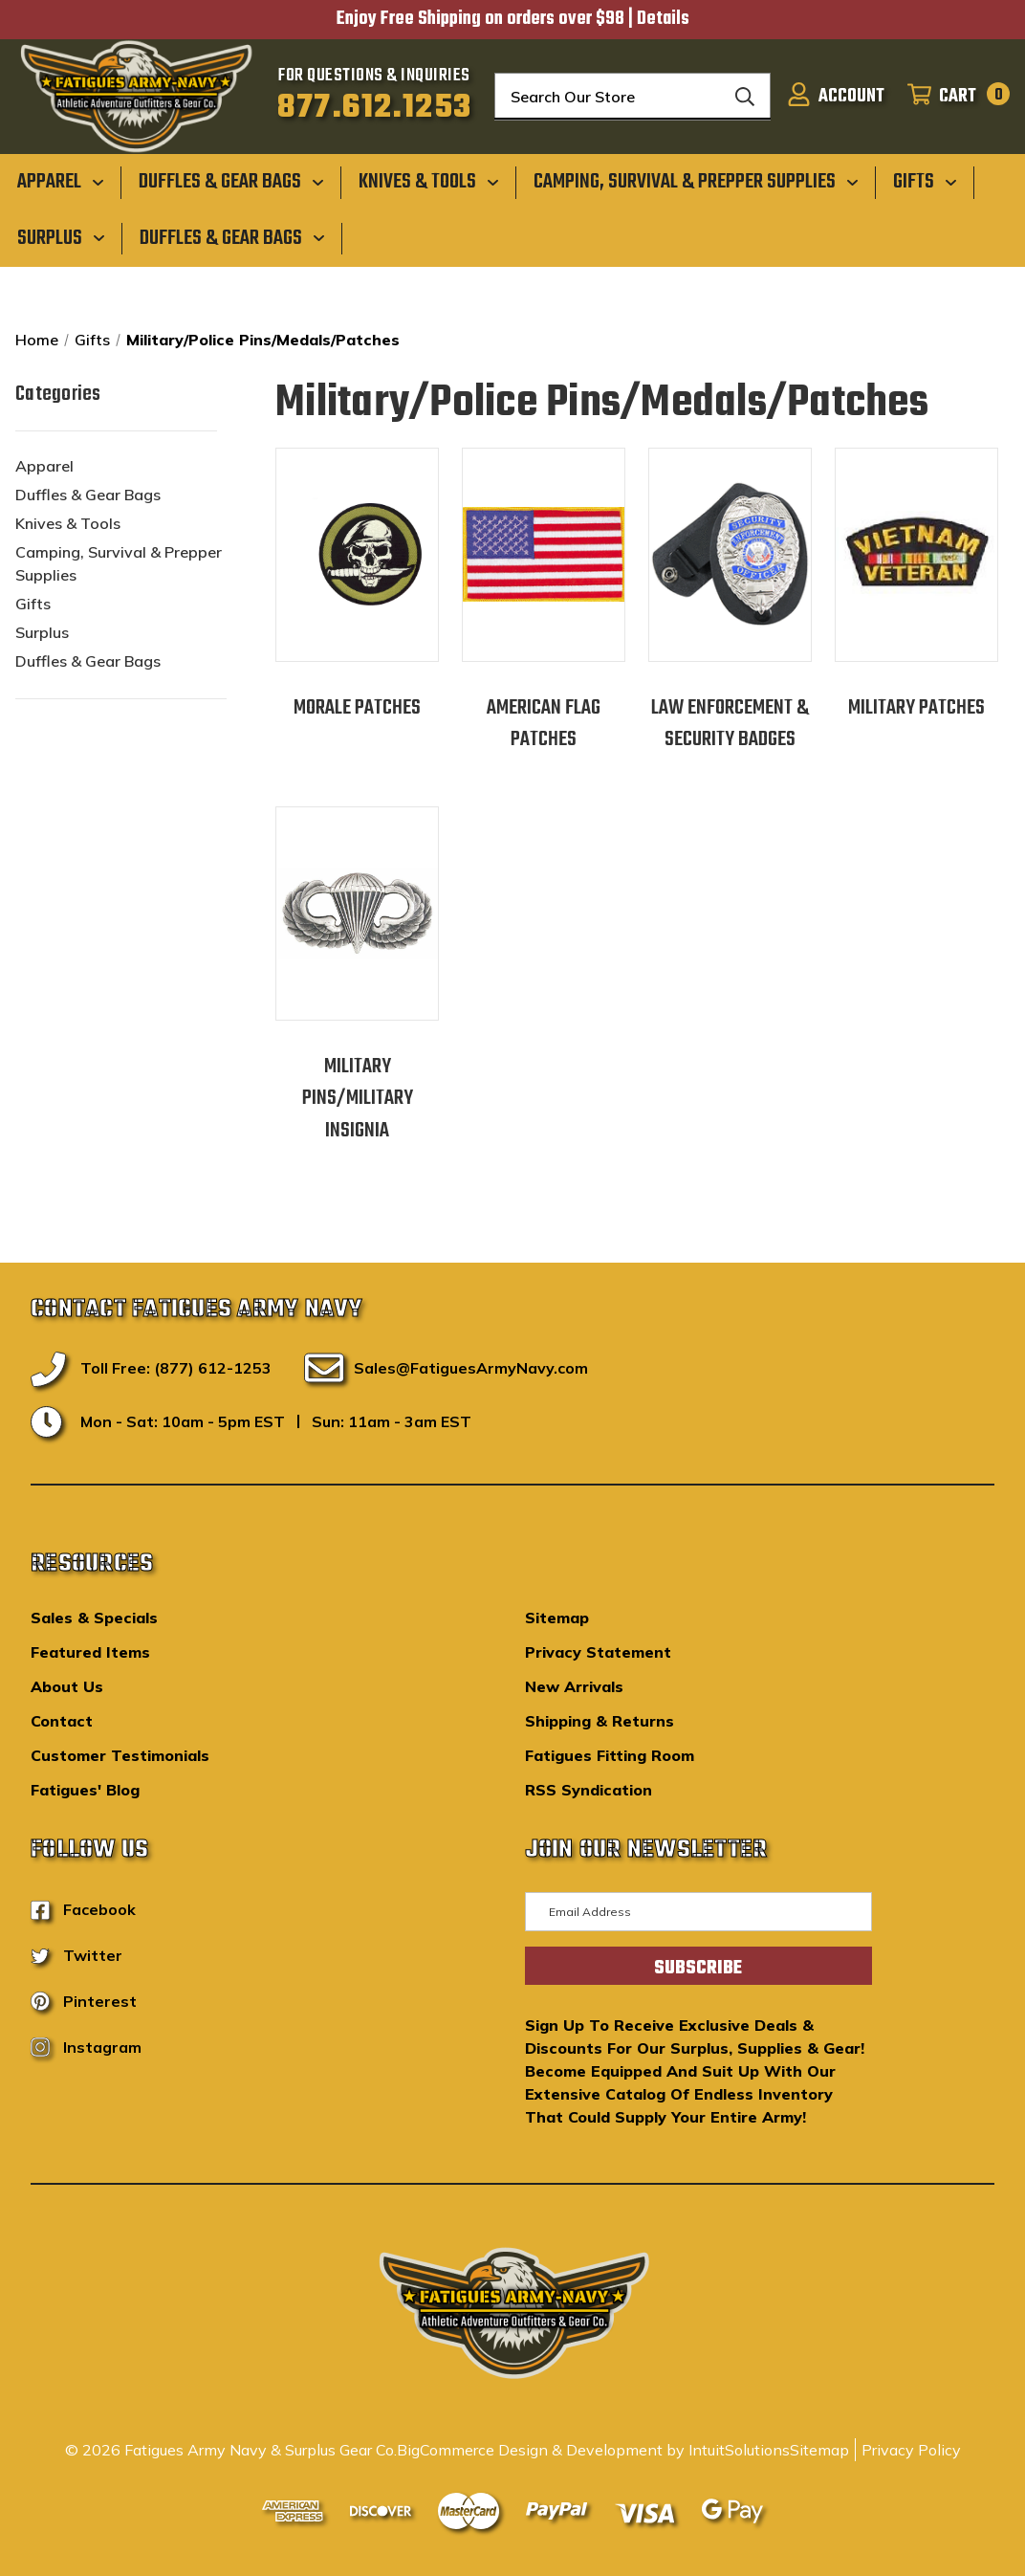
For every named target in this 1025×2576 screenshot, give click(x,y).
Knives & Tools (67, 523)
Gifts (33, 603)
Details (663, 19)
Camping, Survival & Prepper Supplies (118, 563)
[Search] (745, 97)
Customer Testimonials (120, 1755)
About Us (67, 1686)
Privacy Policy (911, 2449)
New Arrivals (574, 1686)
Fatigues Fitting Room (609, 1755)
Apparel (44, 465)
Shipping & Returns (599, 1720)
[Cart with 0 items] (953, 96)
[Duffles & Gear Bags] (231, 181)
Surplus (42, 632)
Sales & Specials (94, 1617)
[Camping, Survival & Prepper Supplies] (696, 181)
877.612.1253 (374, 108)
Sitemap (557, 1617)
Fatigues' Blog (85, 1789)
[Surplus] (61, 237)
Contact (62, 1720)
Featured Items (90, 1652)
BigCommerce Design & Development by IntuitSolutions (593, 2449)
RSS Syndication (588, 1789)
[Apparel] (60, 181)
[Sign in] (835, 96)
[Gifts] (925, 181)
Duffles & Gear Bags (88, 494)
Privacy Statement (598, 1652)
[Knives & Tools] (428, 181)
